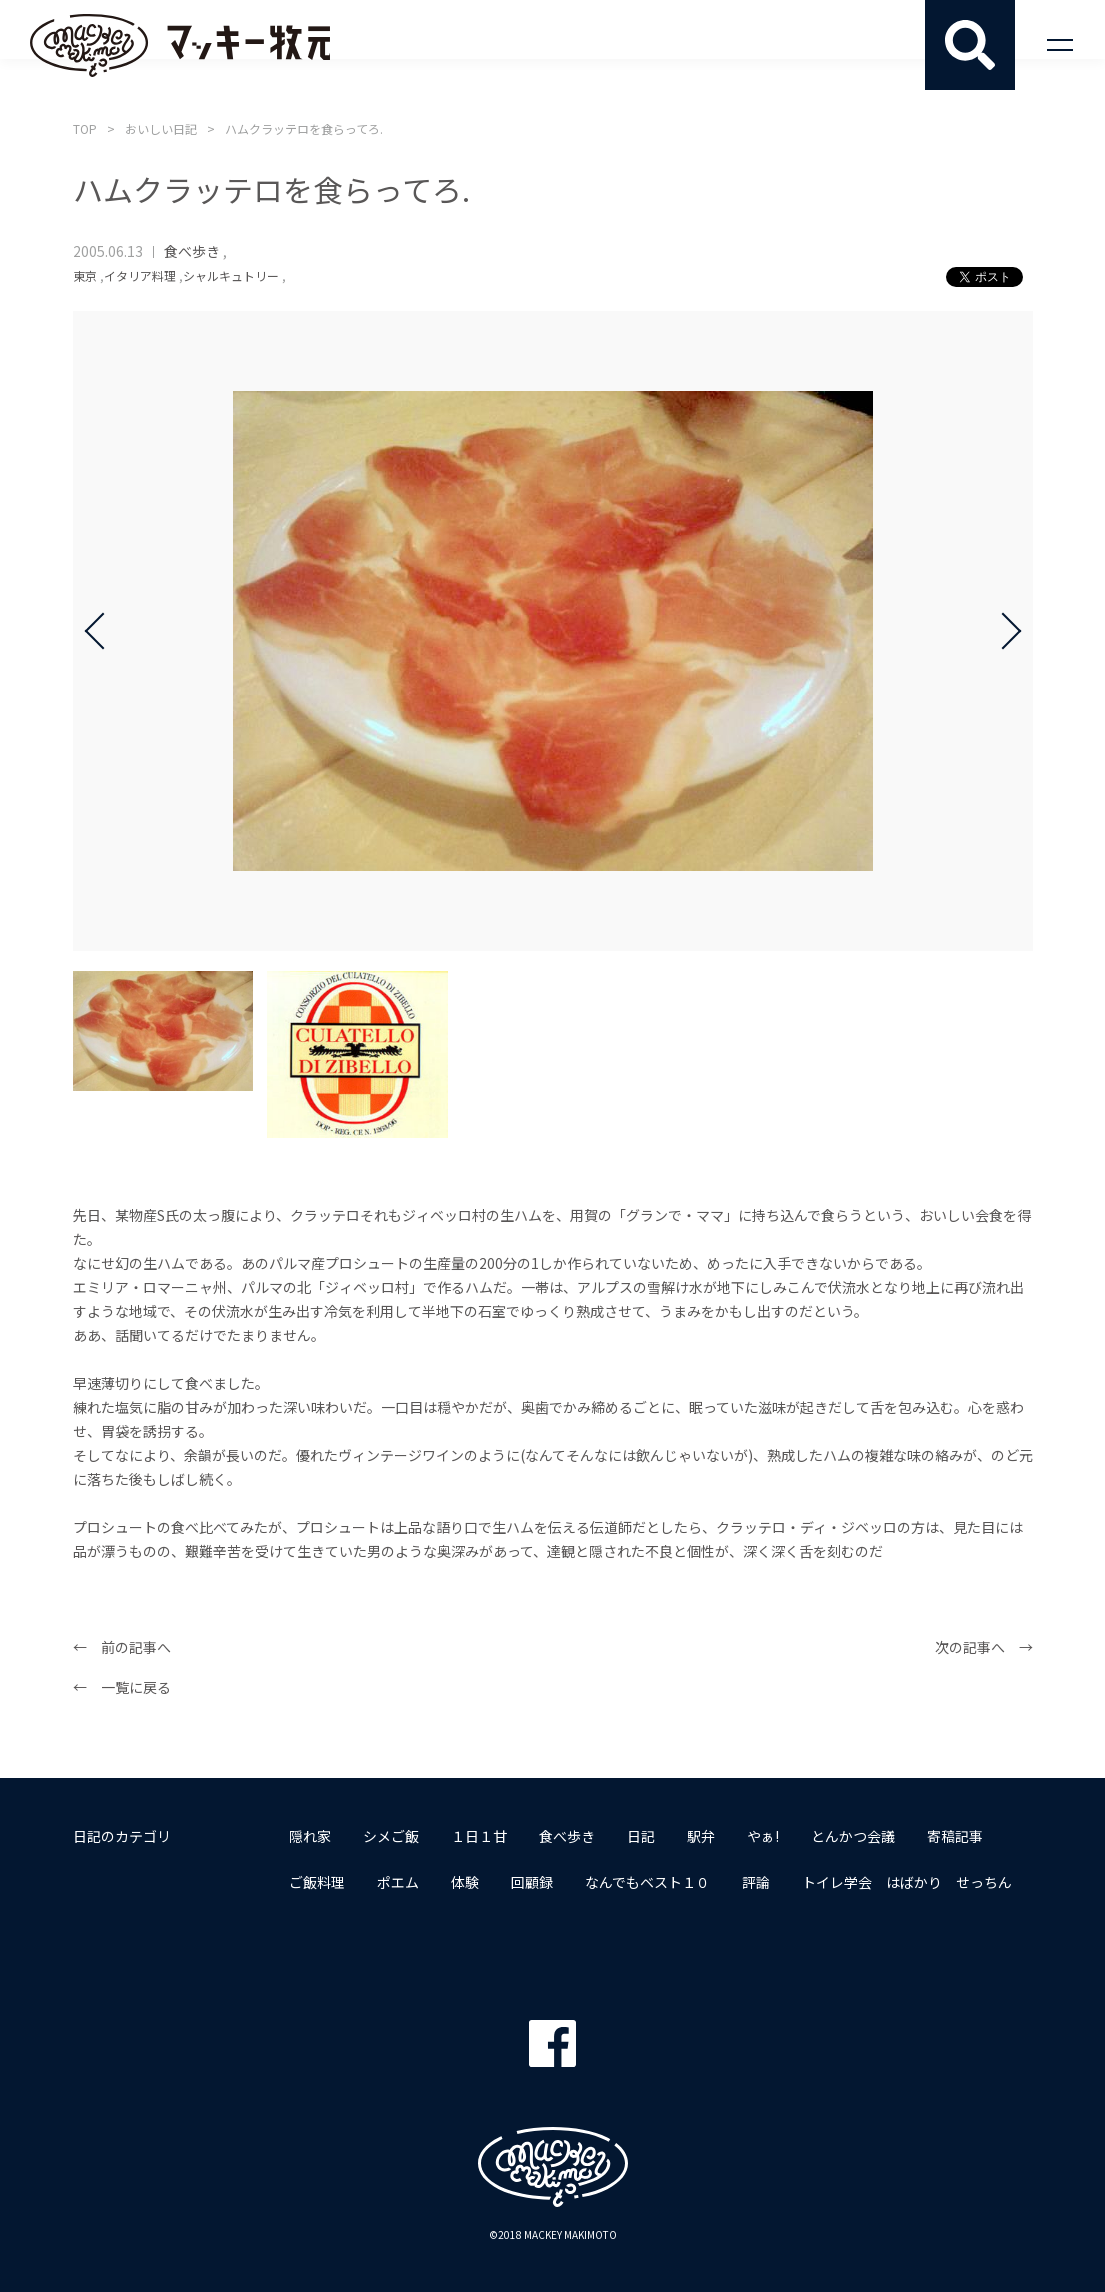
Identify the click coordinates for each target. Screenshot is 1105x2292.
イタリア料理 (140, 275)
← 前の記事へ (122, 1647)
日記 (641, 1836)
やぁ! (763, 1836)
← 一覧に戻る (122, 1687)
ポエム (398, 1882)
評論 (756, 1882)
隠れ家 (310, 1836)
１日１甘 (479, 1836)
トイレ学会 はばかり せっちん (907, 1882)
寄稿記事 (955, 1836)
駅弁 (701, 1836)
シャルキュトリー (231, 275)
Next (1003, 631)
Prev (103, 631)
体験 (465, 1882)
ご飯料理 (317, 1882)
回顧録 (532, 1882)
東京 (85, 275)
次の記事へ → (984, 1647)
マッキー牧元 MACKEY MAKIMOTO (180, 45)
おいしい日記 (161, 128)
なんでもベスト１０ (647, 1882)
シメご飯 (391, 1836)
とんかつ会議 (853, 1836)
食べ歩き (192, 251)
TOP (85, 128)
